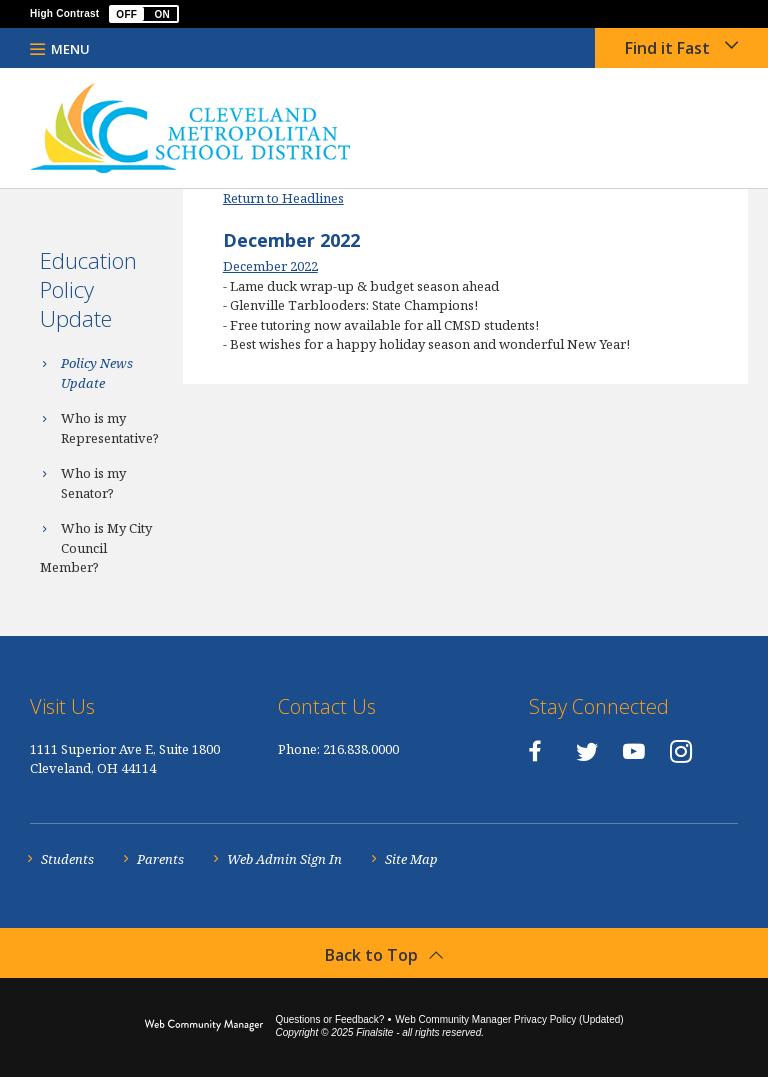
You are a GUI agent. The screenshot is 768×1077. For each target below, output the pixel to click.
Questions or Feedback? (329, 1019)
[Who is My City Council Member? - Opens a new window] (102, 548)
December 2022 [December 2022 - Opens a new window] (270, 266)
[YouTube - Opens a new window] (634, 751)
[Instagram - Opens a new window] (681, 751)
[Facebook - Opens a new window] (534, 750)
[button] (144, 14)
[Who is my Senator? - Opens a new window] (102, 483)
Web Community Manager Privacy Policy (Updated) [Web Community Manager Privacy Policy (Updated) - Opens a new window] (509, 1019)
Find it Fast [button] (667, 48)
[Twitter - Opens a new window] (587, 751)
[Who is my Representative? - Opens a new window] (102, 428)
